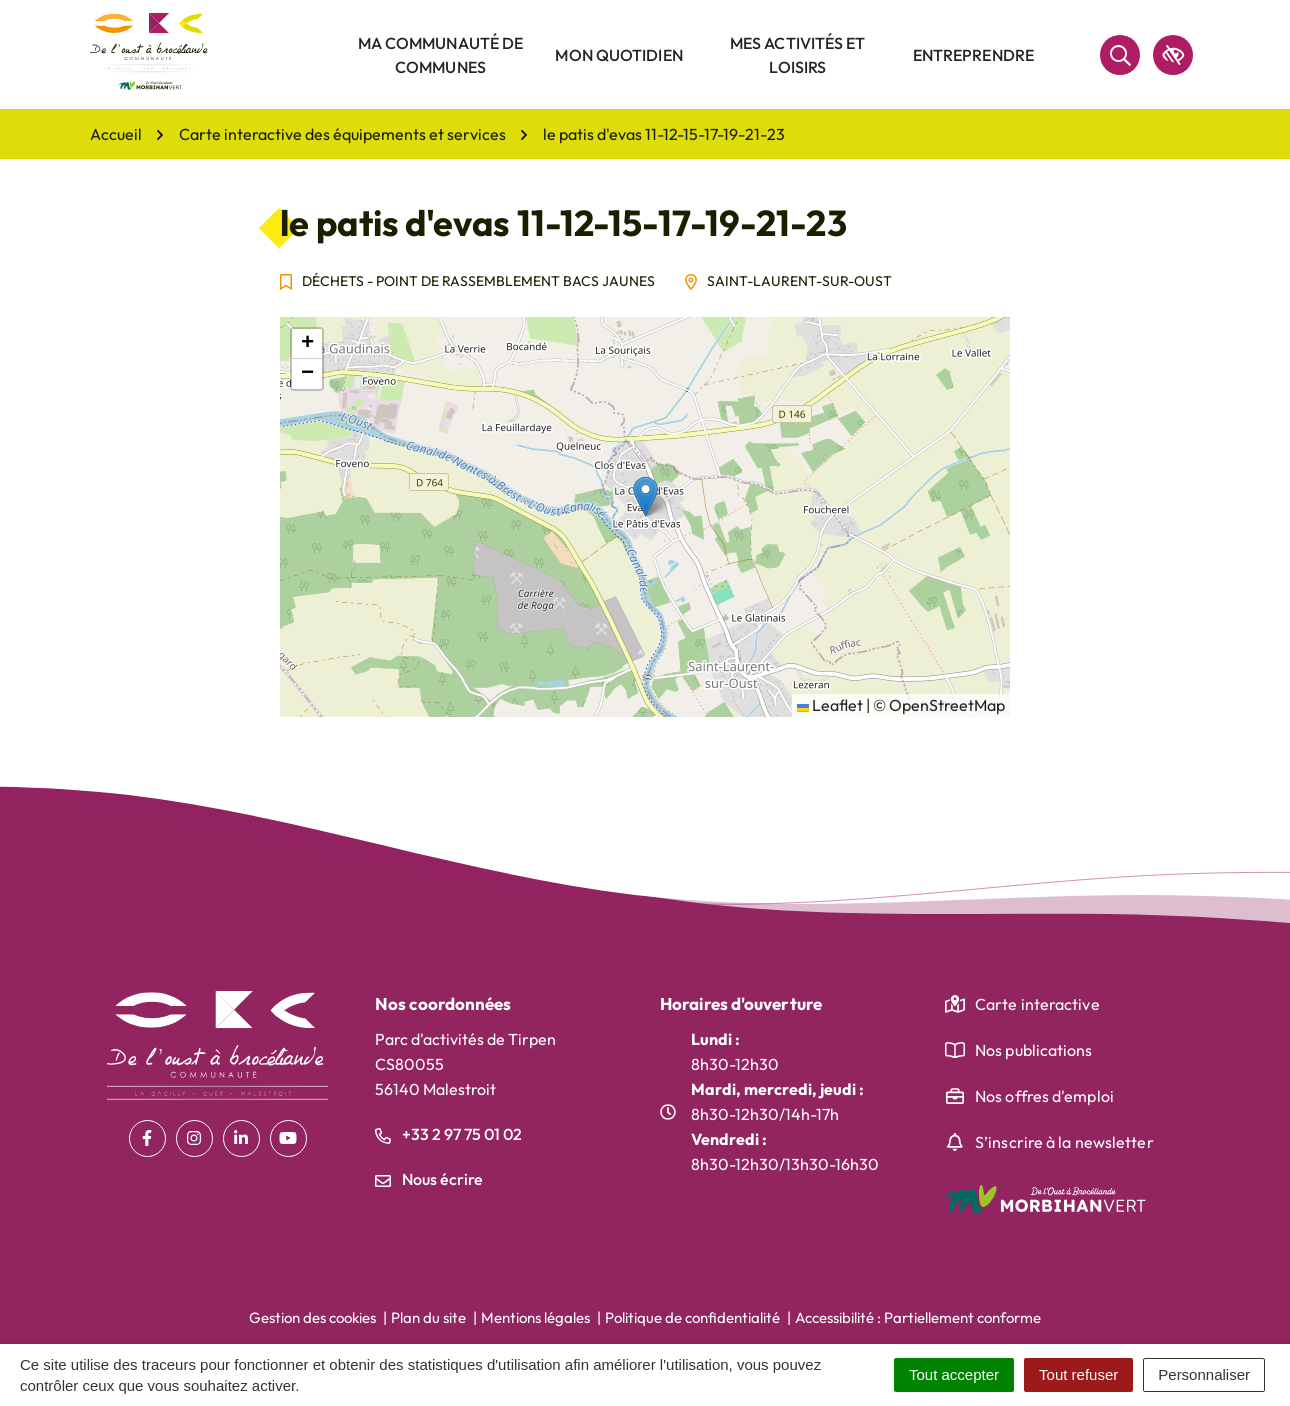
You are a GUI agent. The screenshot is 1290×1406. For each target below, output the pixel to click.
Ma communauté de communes (441, 55)
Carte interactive (1037, 1004)
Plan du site (428, 1317)
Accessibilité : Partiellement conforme (918, 1317)
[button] (645, 496)
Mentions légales (535, 1317)
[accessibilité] (1173, 55)
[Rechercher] (1120, 55)
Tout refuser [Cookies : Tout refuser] (1078, 1374)
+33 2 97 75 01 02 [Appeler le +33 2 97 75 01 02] (448, 1134)
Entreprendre (973, 55)
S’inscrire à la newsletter (1064, 1142)
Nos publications (1034, 1050)
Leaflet (830, 705)
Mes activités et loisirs (798, 55)
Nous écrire (429, 1179)
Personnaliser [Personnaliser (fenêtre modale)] (1204, 1374)
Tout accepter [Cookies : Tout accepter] (954, 1374)
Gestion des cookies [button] (312, 1317)
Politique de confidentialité (692, 1317)
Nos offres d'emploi (1044, 1096)
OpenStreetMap (947, 705)
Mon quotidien (618, 55)
